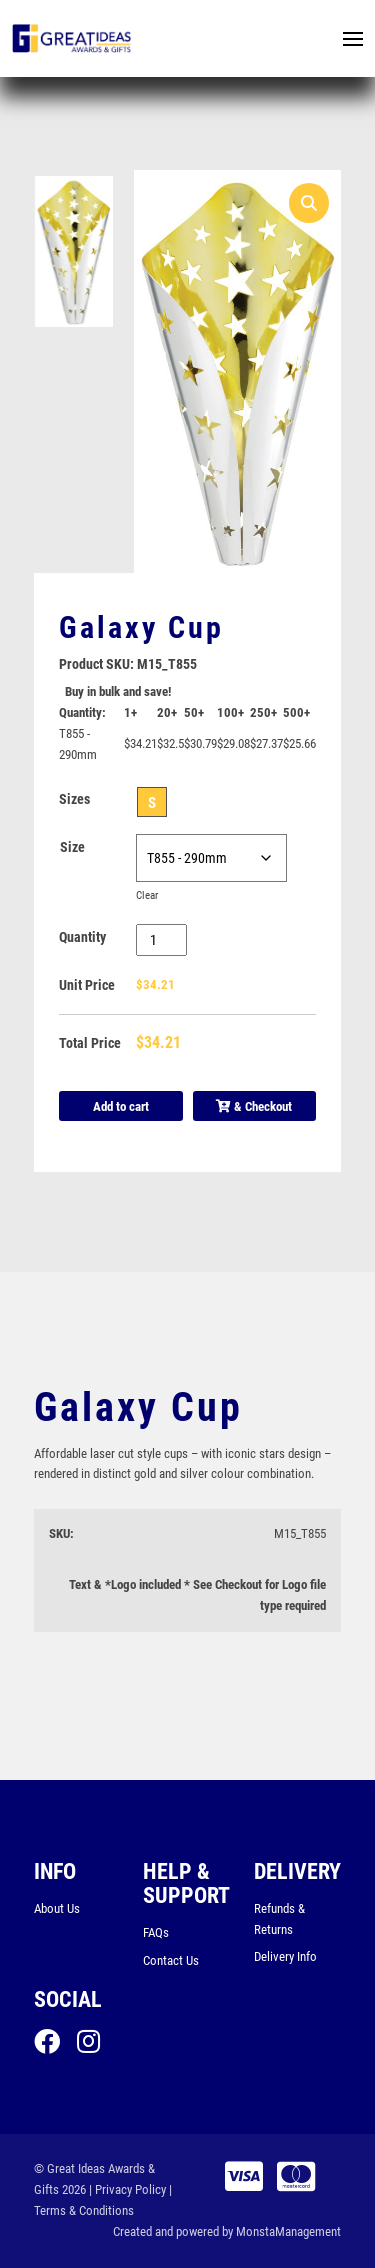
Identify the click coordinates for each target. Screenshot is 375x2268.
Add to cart (121, 1106)
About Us (57, 1908)
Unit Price (87, 985)
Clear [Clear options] (147, 895)
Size (72, 847)
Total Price (90, 1043)
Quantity (82, 937)
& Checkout (254, 1106)
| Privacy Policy (127, 2189)
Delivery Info (285, 1956)
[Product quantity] (161, 940)
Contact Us (171, 1960)
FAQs (156, 1932)
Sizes (74, 799)
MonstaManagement (288, 2231)
